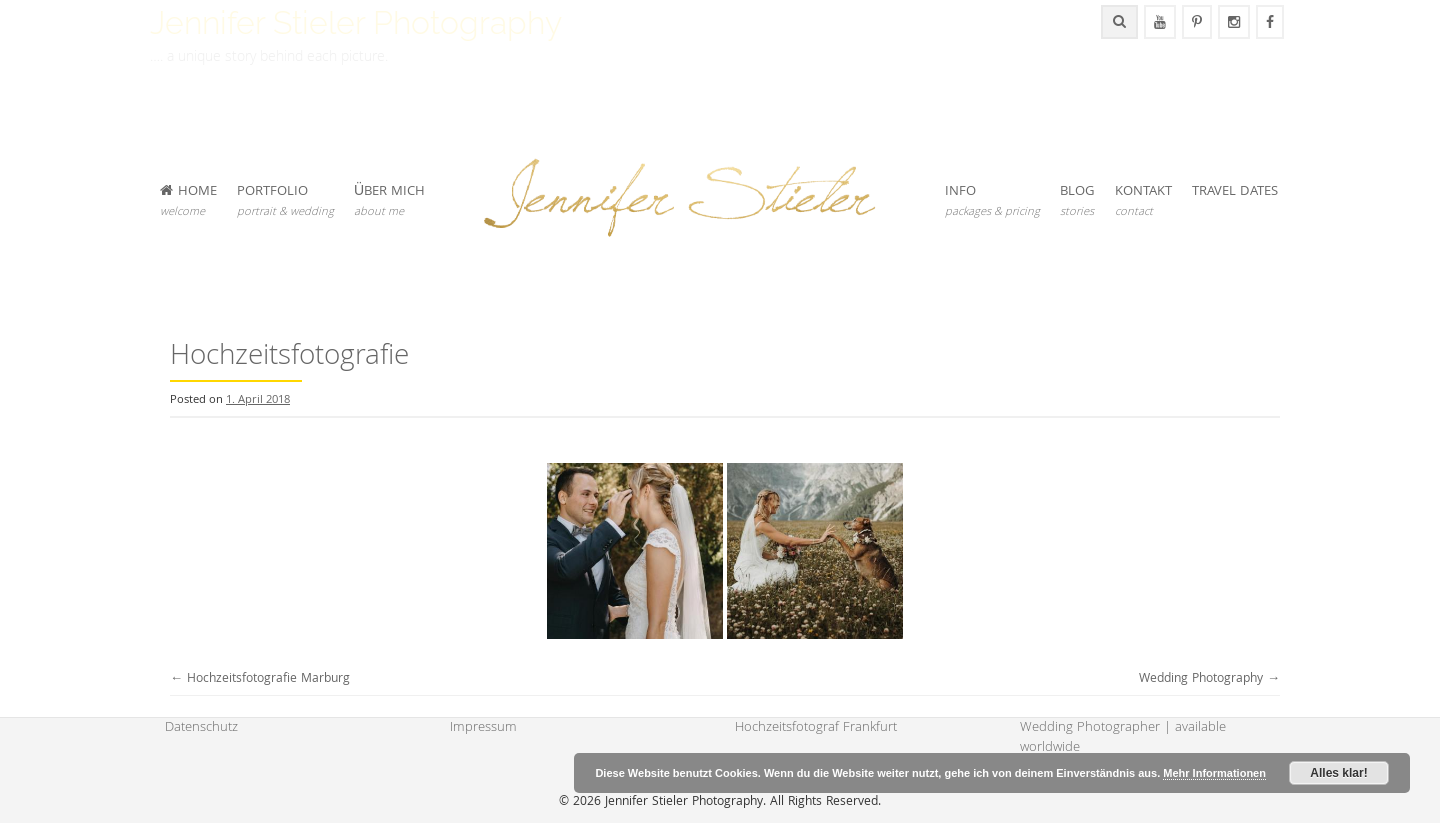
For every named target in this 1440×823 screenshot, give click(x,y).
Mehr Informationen (1214, 773)
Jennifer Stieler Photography (356, 22)
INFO (992, 201)
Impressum (483, 728)
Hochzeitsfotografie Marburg (260, 679)
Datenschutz (201, 728)
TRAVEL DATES (1235, 192)
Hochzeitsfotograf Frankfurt (816, 728)
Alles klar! (1338, 773)
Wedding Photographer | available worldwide (1123, 738)
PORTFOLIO (285, 201)
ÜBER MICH (389, 201)
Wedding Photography (1209, 679)
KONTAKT (1143, 201)
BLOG (1077, 201)
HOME (188, 201)
